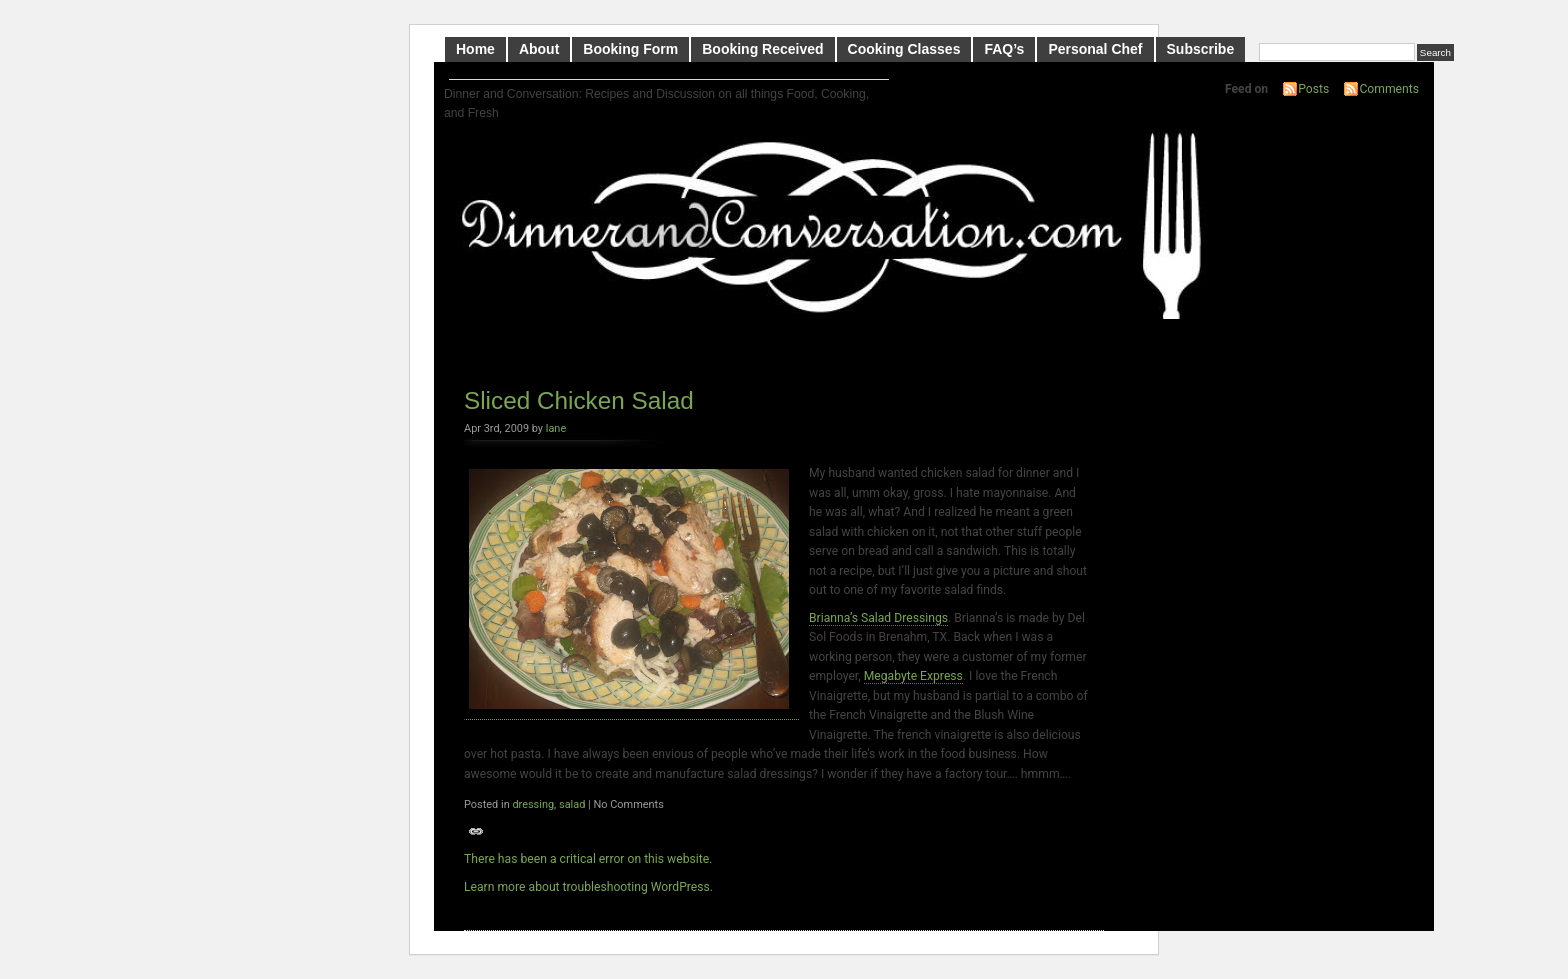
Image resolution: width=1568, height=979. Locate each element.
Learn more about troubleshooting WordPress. (588, 887)
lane (556, 428)
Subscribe (1201, 49)
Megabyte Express (913, 676)
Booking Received (762, 49)
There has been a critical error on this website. (588, 859)
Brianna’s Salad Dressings (878, 618)
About (539, 49)
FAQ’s (1004, 49)
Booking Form (630, 49)
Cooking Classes (904, 49)
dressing (533, 804)
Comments (1389, 89)
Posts (1313, 89)
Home (475, 49)
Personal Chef (1095, 49)
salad (572, 804)
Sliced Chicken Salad (579, 400)
